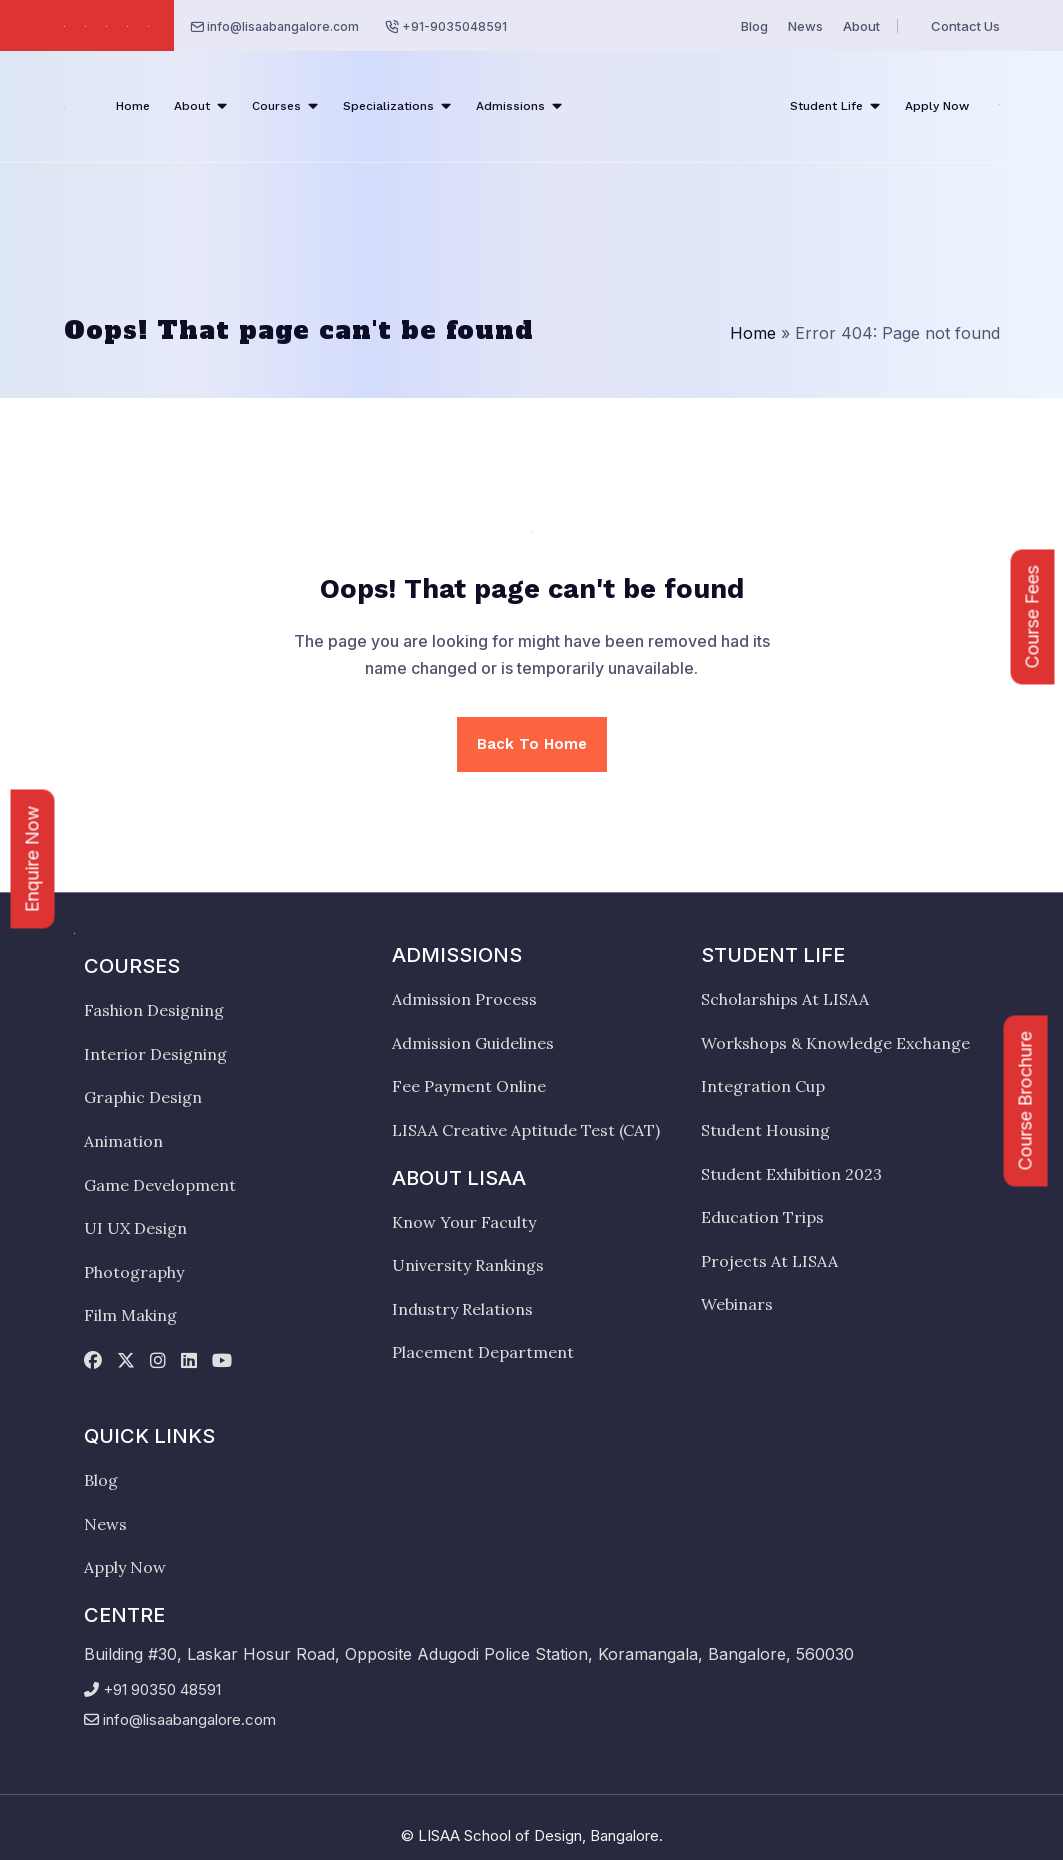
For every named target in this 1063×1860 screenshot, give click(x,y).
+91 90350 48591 (162, 1689)
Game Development (160, 1185)
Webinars (737, 1304)
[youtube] (222, 1361)
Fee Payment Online (469, 1086)
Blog (754, 26)
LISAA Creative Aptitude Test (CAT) (526, 1130)
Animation (123, 1141)
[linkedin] (189, 1361)
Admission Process (464, 999)
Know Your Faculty (464, 1222)
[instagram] (158, 1361)
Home (133, 106)
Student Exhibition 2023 (791, 1174)
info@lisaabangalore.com (283, 26)
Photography (134, 1272)
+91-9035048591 (454, 26)
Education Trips (762, 1217)
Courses (276, 106)
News (805, 26)
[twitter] (126, 1361)
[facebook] (93, 1361)
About (861, 26)
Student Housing (765, 1130)
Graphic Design (143, 1097)
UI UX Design (135, 1228)
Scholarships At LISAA (785, 999)
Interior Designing (155, 1054)
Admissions (510, 106)
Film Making (130, 1315)
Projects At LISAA (769, 1261)
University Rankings (468, 1265)
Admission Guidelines (473, 1043)
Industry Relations (462, 1309)
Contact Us (965, 26)
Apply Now (937, 106)
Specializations (388, 106)
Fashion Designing (154, 1010)
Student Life (826, 106)
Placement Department (483, 1352)
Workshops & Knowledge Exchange (835, 1043)
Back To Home (532, 744)
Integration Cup (763, 1086)
